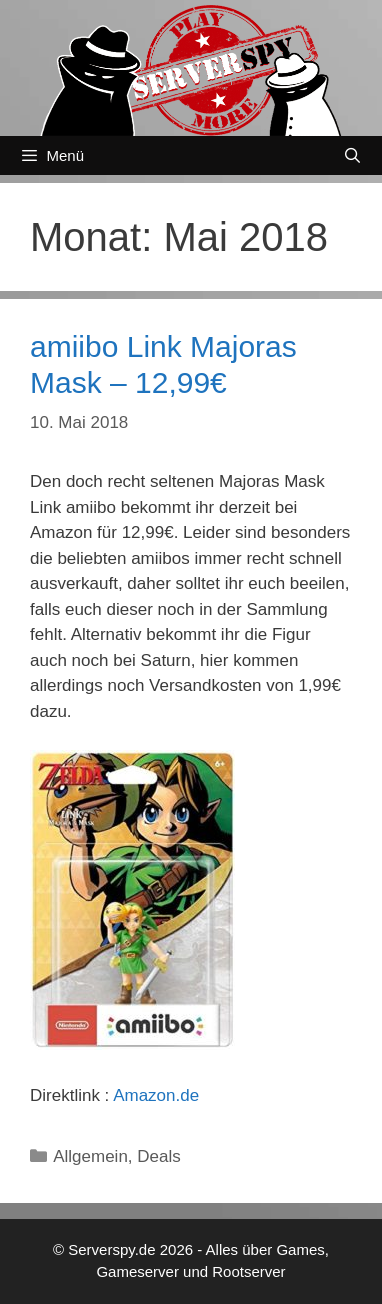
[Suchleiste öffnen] (352, 155)
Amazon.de (156, 1095)
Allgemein (90, 1156)
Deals (158, 1156)
